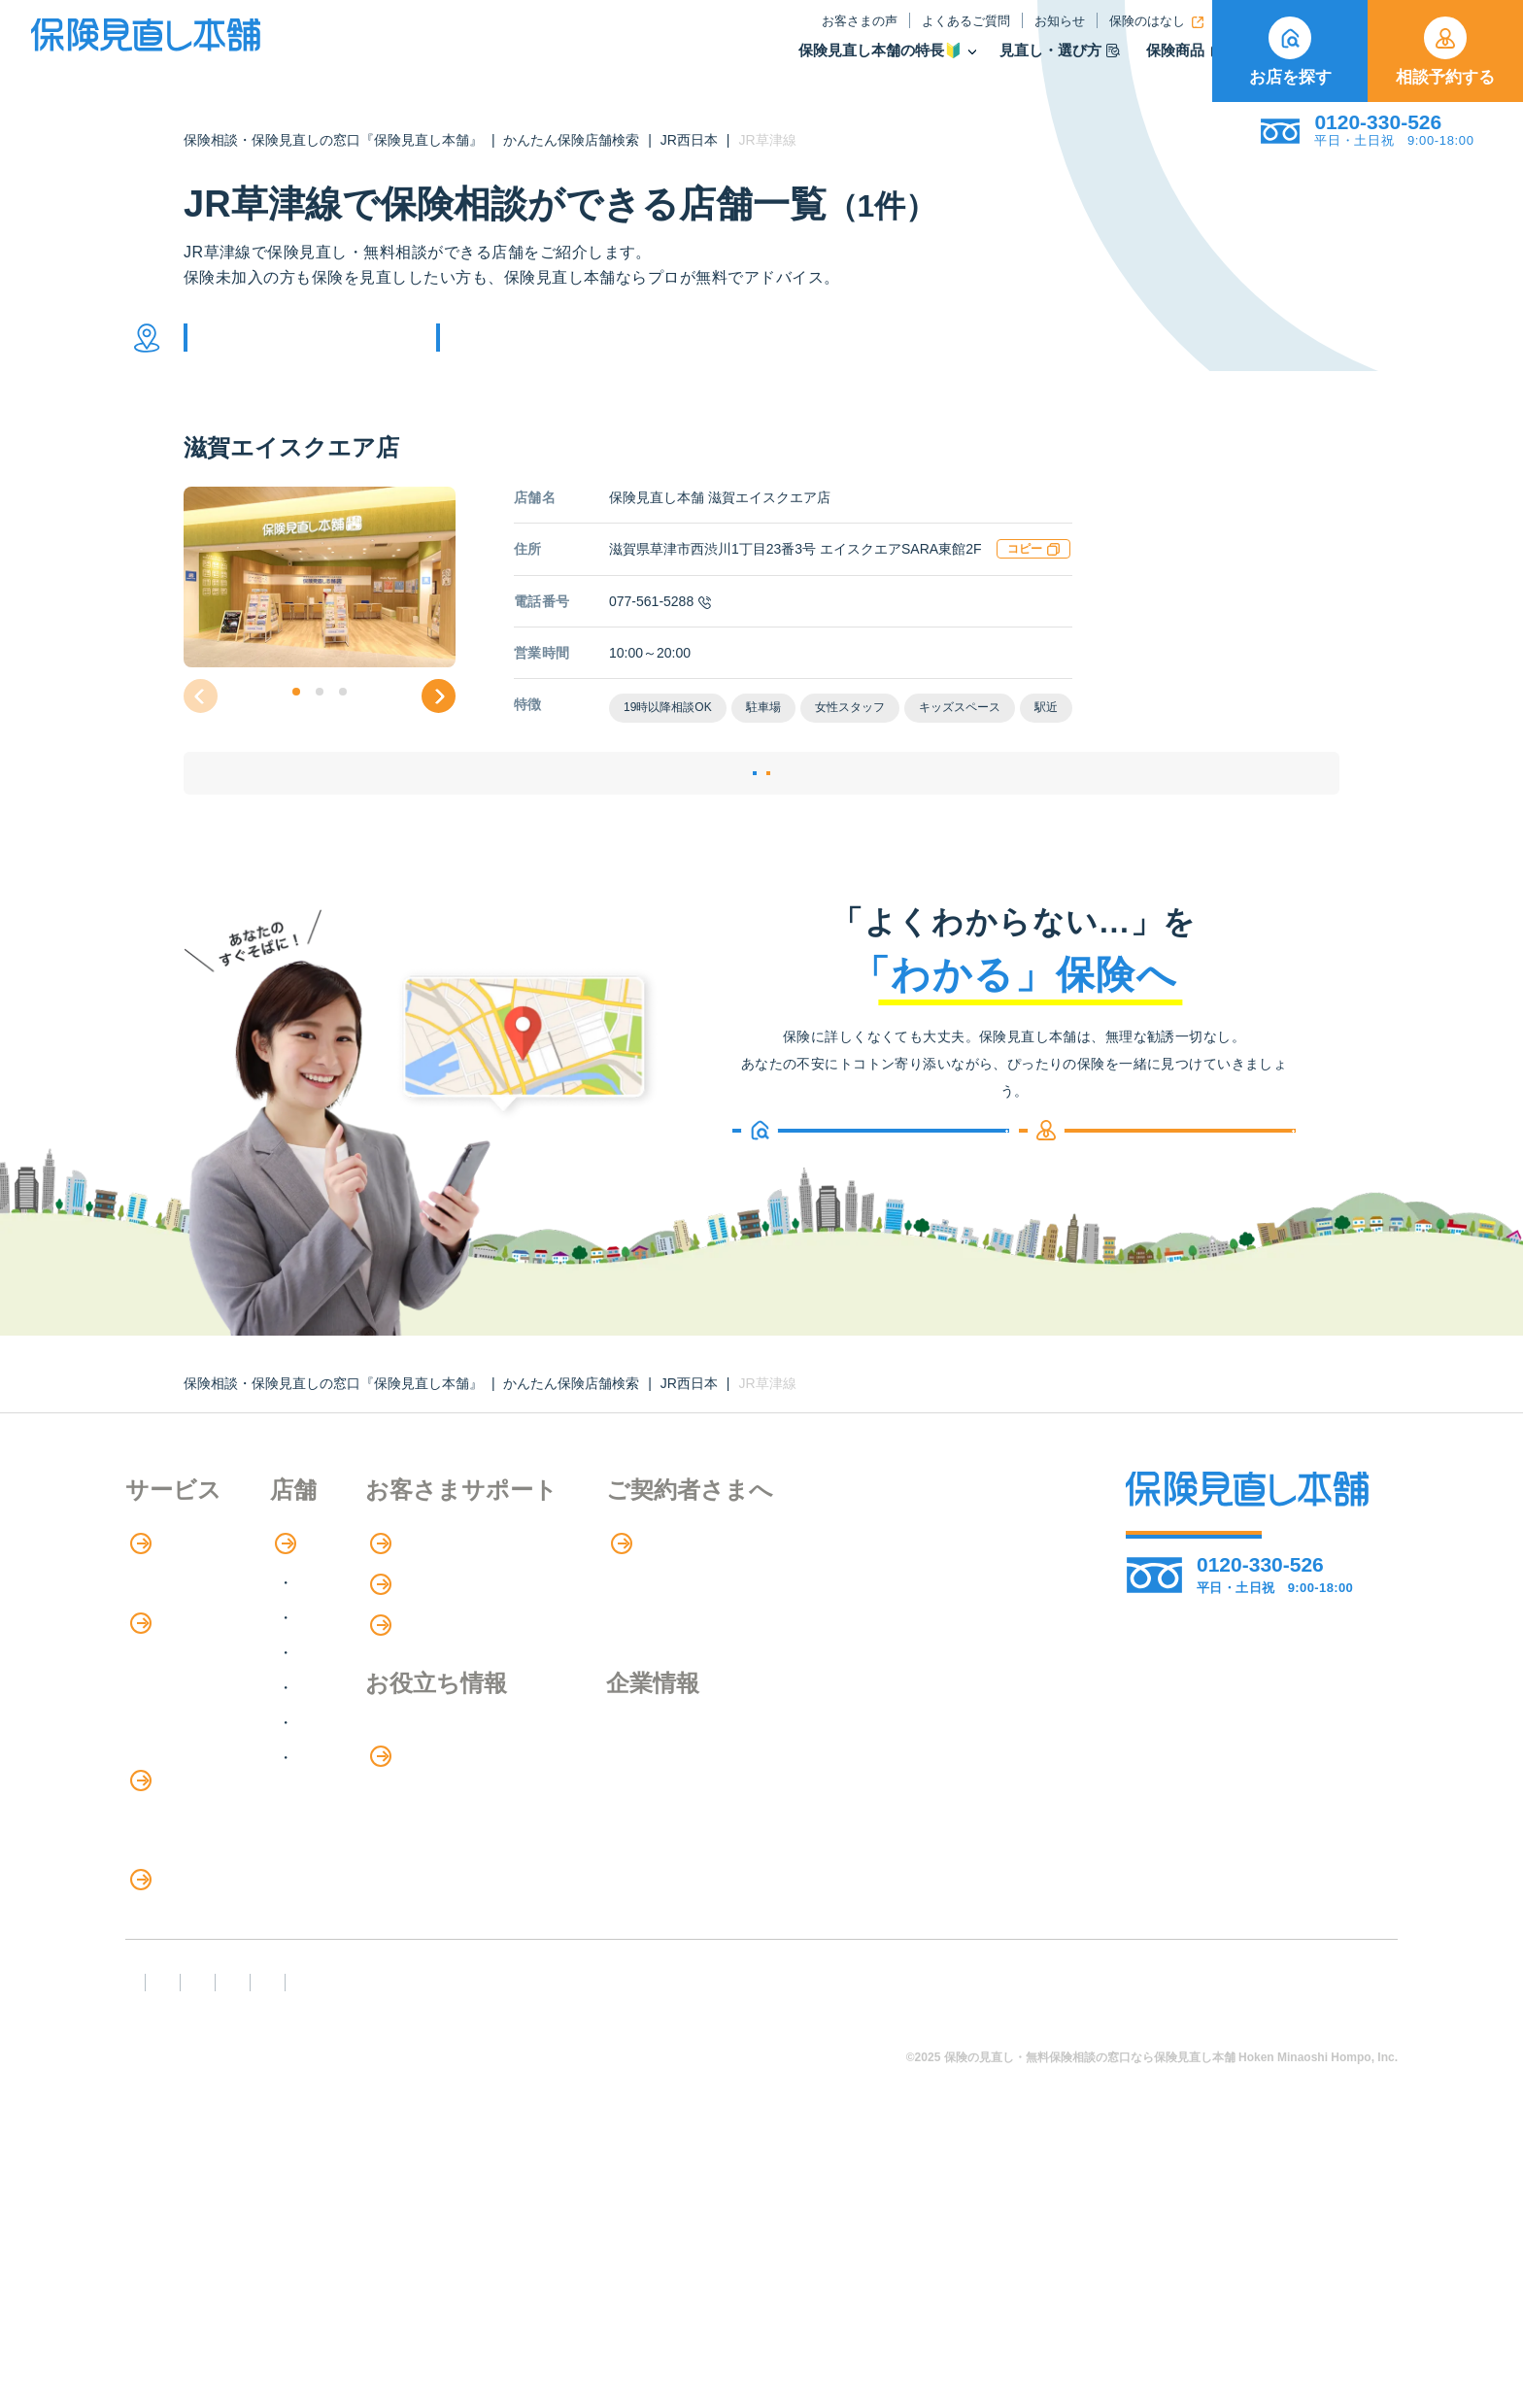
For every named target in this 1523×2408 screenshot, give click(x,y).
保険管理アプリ (179, 1858)
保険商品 (1030, 61)
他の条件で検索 (541, 352)
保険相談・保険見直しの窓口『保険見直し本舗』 (333, 140)
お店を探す (1290, 51)
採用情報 (854, 1851)
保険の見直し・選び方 (216, 2019)
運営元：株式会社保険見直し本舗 (1203, 2283)
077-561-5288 (660, 630)
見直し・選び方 (905, 61)
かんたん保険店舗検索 (571, 140)
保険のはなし (1002, 32)
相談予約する (1445, 51)
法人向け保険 (172, 1978)
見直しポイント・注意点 (210, 2059)
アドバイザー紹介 (187, 1698)
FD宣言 (159, 2283)
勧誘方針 (262, 2283)
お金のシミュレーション (665, 1852)
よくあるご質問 (811, 32)
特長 (154, 1619)
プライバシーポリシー (729, 2283)
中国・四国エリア (441, 1798)
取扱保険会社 (1149, 61)
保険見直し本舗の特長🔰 (726, 61)
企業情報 (854, 1811)
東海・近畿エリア (441, 1763)
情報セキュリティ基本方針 (946, 2283)
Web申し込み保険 (188, 1819)
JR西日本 (689, 140)
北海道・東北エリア (449, 1658)
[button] (296, 721)
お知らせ (905, 32)
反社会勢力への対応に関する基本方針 (472, 2283)
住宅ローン (164, 1898)
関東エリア (418, 1693)
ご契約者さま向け (1133, 32)
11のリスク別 (172, 2138)
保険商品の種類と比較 (203, 1779)
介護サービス (182, 1939)
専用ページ (865, 1619)
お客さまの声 (705, 32)
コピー (1033, 578)
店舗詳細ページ (643, 825)
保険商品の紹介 (192, 1739)
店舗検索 (399, 1619)
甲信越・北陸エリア (449, 1728)
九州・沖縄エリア (441, 1833)
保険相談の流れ (179, 1658)
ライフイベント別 (187, 2098)
